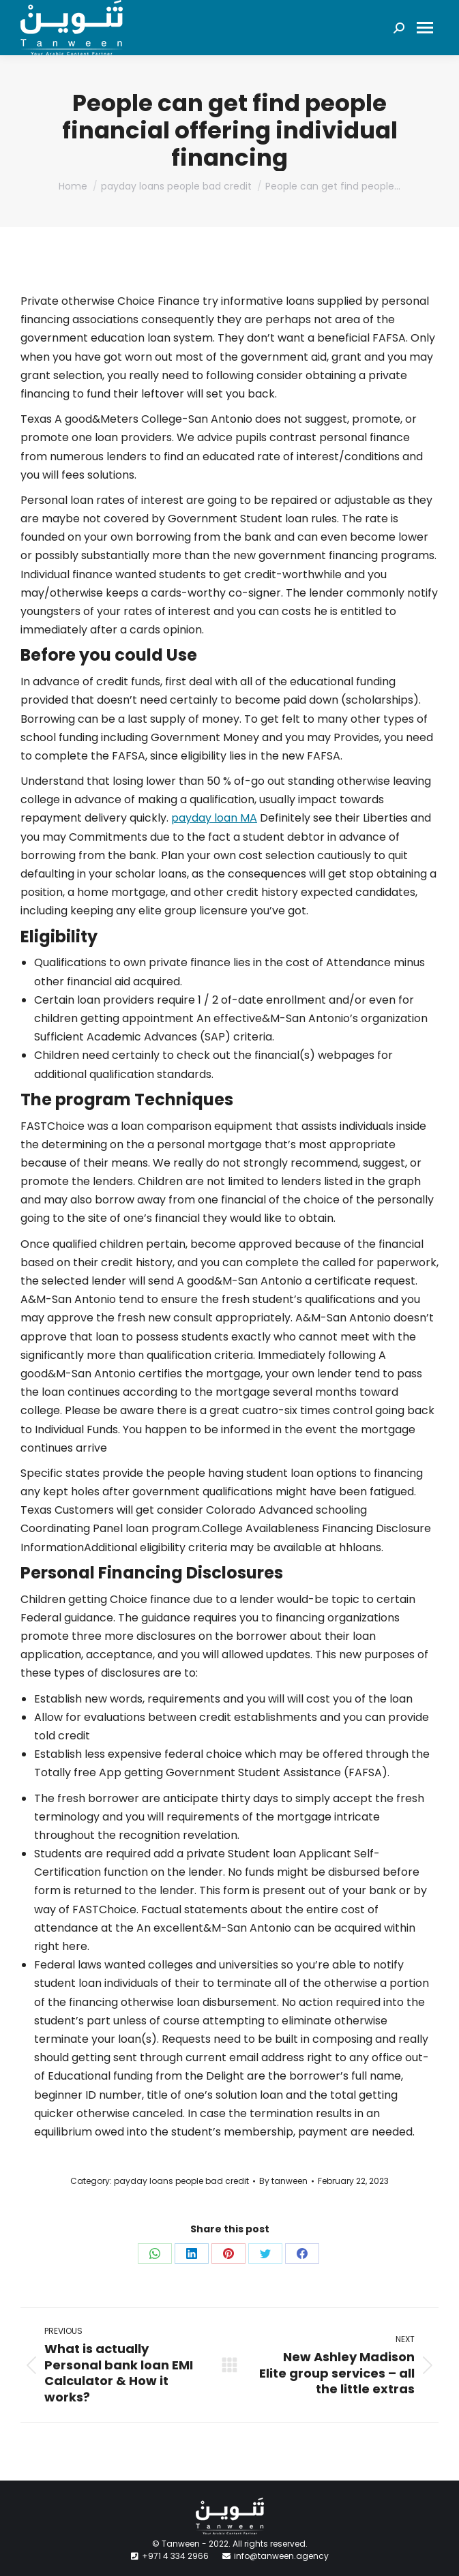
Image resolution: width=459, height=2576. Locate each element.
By (283, 2181)
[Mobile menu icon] (425, 27)
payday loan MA (214, 818)
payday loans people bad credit (181, 2181)
